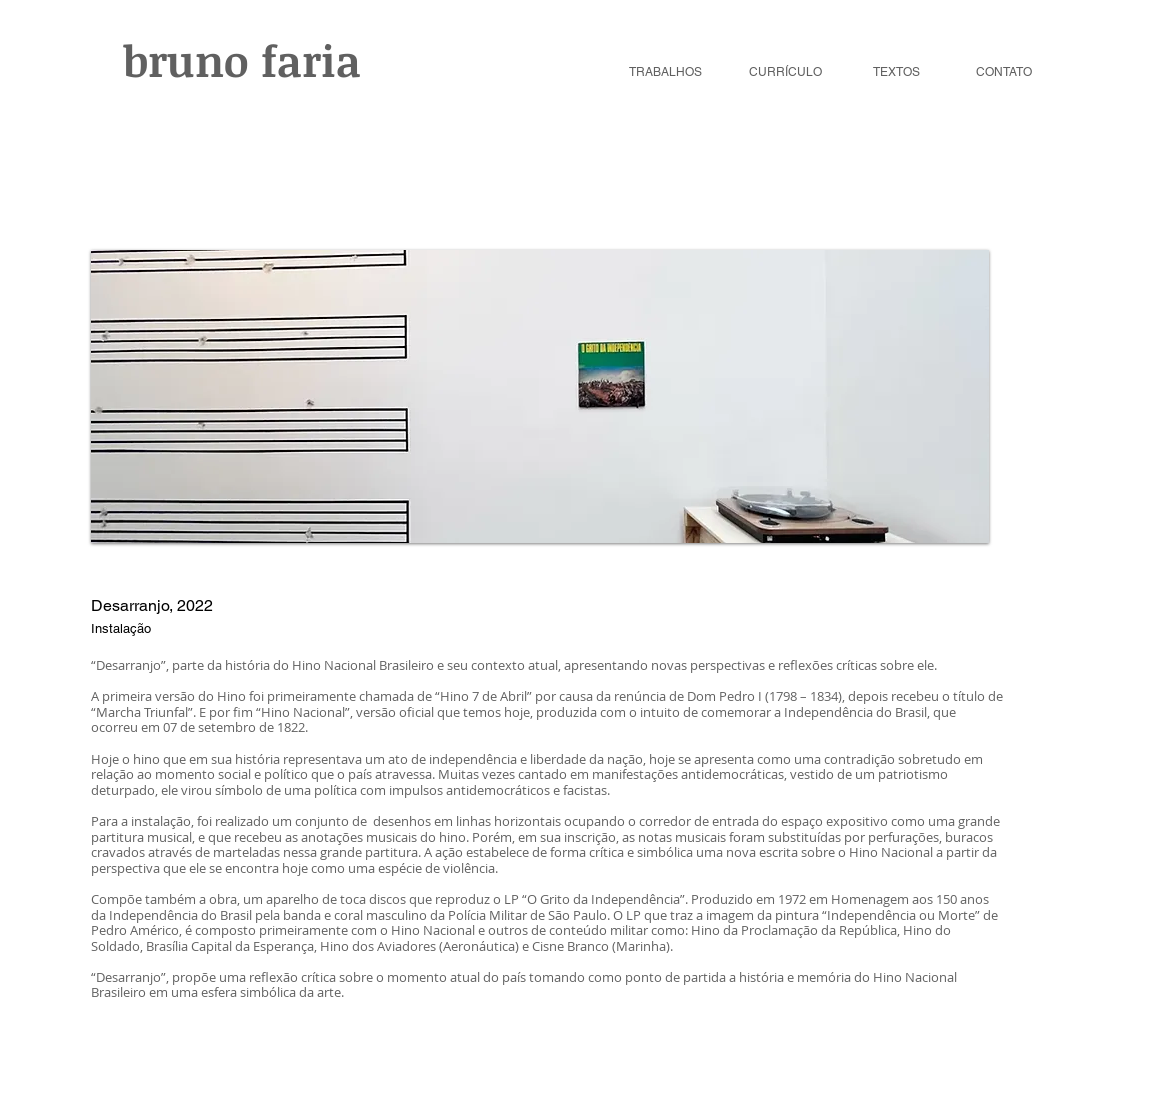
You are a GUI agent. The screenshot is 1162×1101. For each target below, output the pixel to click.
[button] (540, 396)
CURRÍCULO (785, 72)
